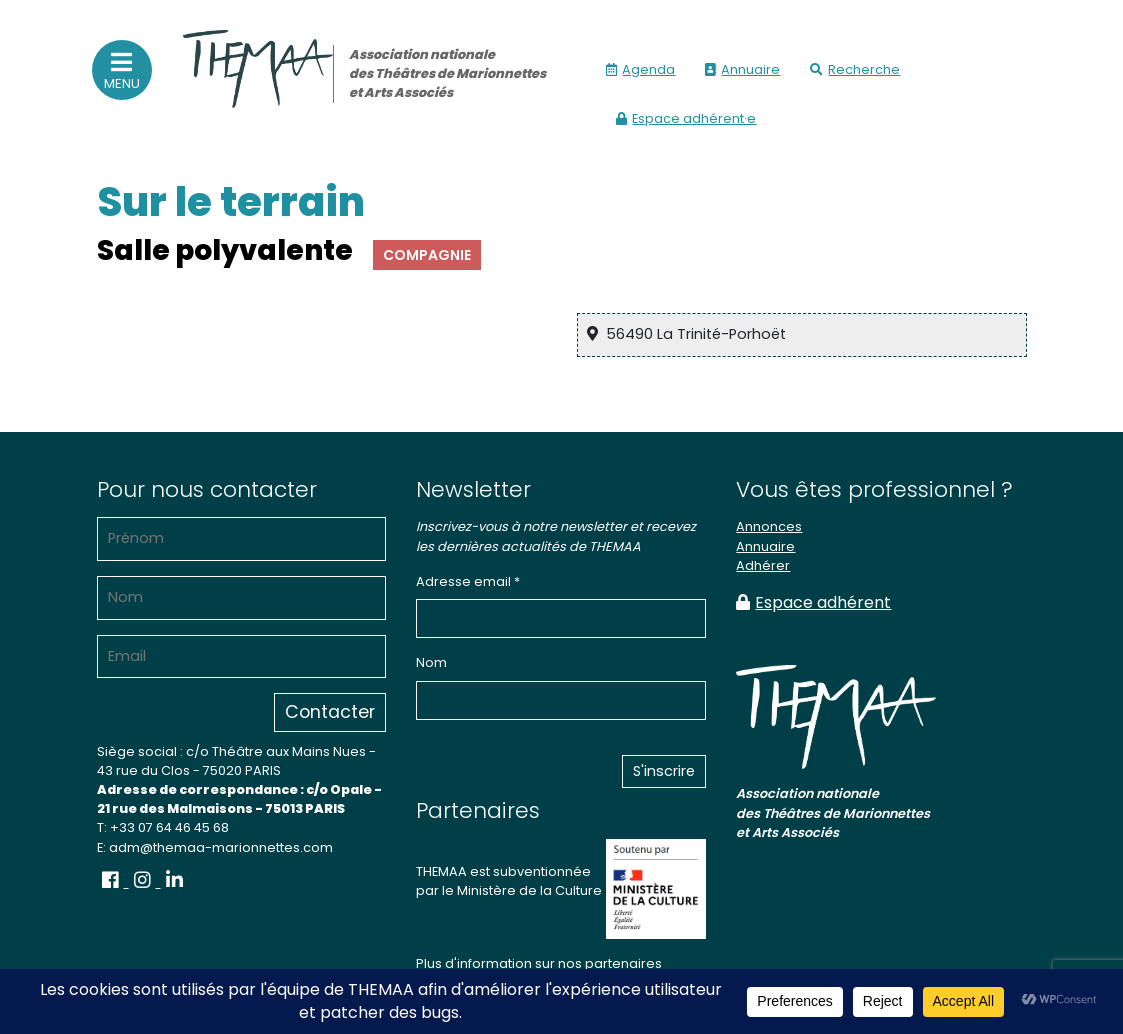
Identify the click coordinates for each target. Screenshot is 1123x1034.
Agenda (640, 69)
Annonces (769, 526)
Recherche (855, 69)
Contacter (330, 712)
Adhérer (763, 565)
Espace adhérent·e (686, 118)
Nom (431, 662)
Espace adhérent (813, 602)
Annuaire (742, 69)
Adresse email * (468, 581)
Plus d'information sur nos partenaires (539, 963)
